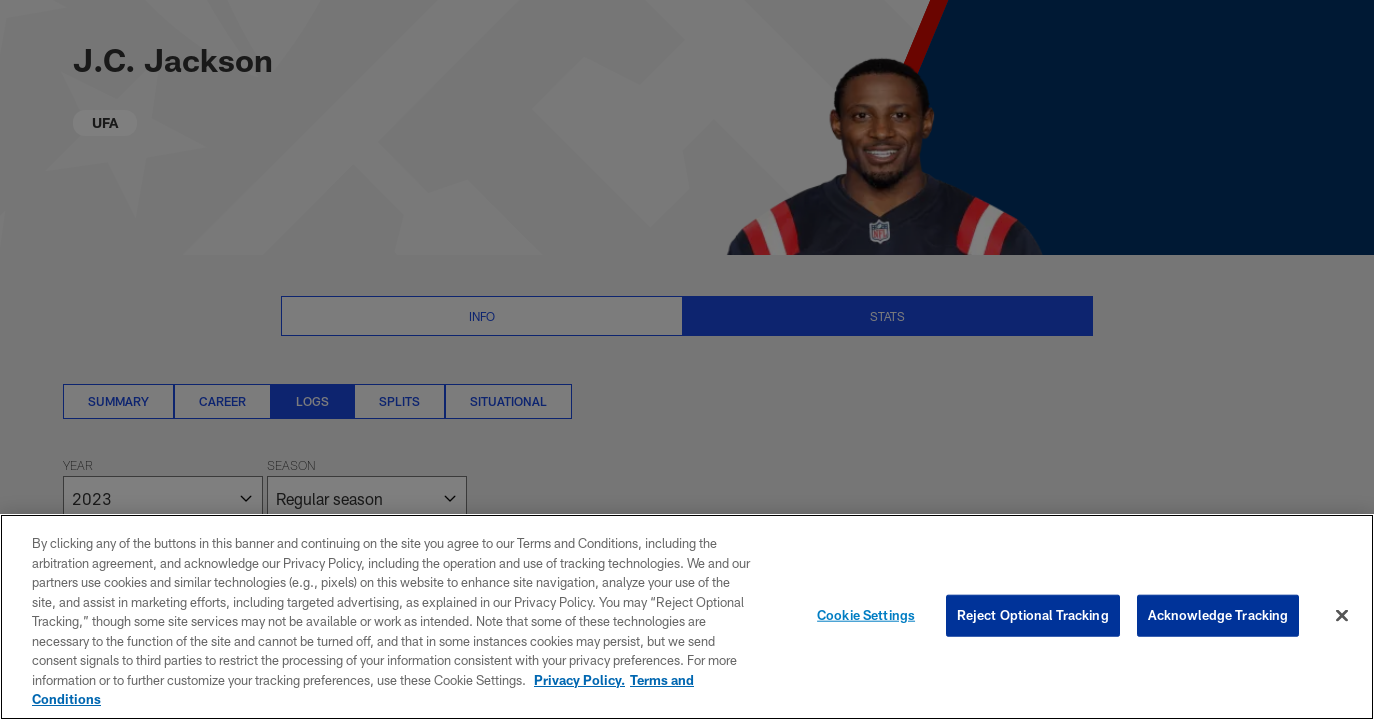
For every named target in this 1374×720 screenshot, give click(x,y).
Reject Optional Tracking (1033, 615)
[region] (687, 617)
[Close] (1342, 616)
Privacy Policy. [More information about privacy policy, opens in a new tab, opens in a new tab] (579, 680)
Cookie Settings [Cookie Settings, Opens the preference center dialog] (866, 615)
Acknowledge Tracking (1218, 615)
